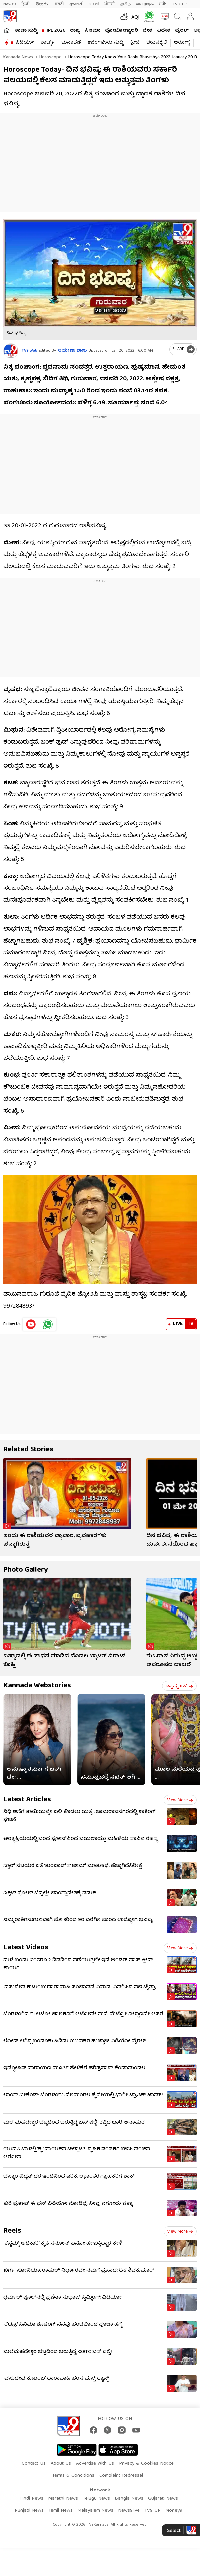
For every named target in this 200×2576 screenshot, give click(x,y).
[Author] (10, 350)
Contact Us (34, 2463)
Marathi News (63, 2498)
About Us (61, 2463)
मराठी (59, 4)
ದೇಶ (147, 31)
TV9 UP (152, 2510)
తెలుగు (42, 4)
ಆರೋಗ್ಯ (182, 43)
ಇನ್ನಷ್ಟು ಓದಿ (179, 1686)
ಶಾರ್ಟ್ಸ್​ (47, 43)
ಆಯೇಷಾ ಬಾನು (72, 350)
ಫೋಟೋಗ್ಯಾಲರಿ (121, 31)
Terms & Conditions (73, 2475)
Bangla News (129, 2498)
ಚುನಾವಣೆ (71, 43)
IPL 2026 (56, 31)
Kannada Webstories (37, 1685)
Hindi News (31, 2498)
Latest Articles (27, 1799)
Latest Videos (25, 1947)
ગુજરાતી (76, 4)
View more (180, 1800)
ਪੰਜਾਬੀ (109, 4)
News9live (129, 2510)
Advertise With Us (95, 2463)
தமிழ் (125, 4)
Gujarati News (163, 2498)
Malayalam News (95, 2510)
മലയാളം (145, 4)
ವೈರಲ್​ (182, 31)
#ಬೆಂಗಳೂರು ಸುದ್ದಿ (105, 43)
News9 (9, 4)
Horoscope (50, 57)
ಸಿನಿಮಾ (92, 31)
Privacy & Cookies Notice (146, 2463)
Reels (12, 2231)
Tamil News (60, 2510)
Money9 (173, 2510)
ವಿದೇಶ (163, 31)
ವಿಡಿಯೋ (25, 43)
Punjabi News (29, 2510)
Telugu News (96, 2498)
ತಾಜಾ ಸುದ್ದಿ (26, 31)
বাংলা (94, 4)
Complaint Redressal (121, 2475)
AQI (135, 17)
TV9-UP (180, 4)
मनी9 (163, 4)
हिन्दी (26, 4)
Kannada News (18, 57)
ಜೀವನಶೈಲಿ (156, 43)
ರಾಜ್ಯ (75, 31)
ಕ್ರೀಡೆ (134, 43)
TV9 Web (29, 351)
